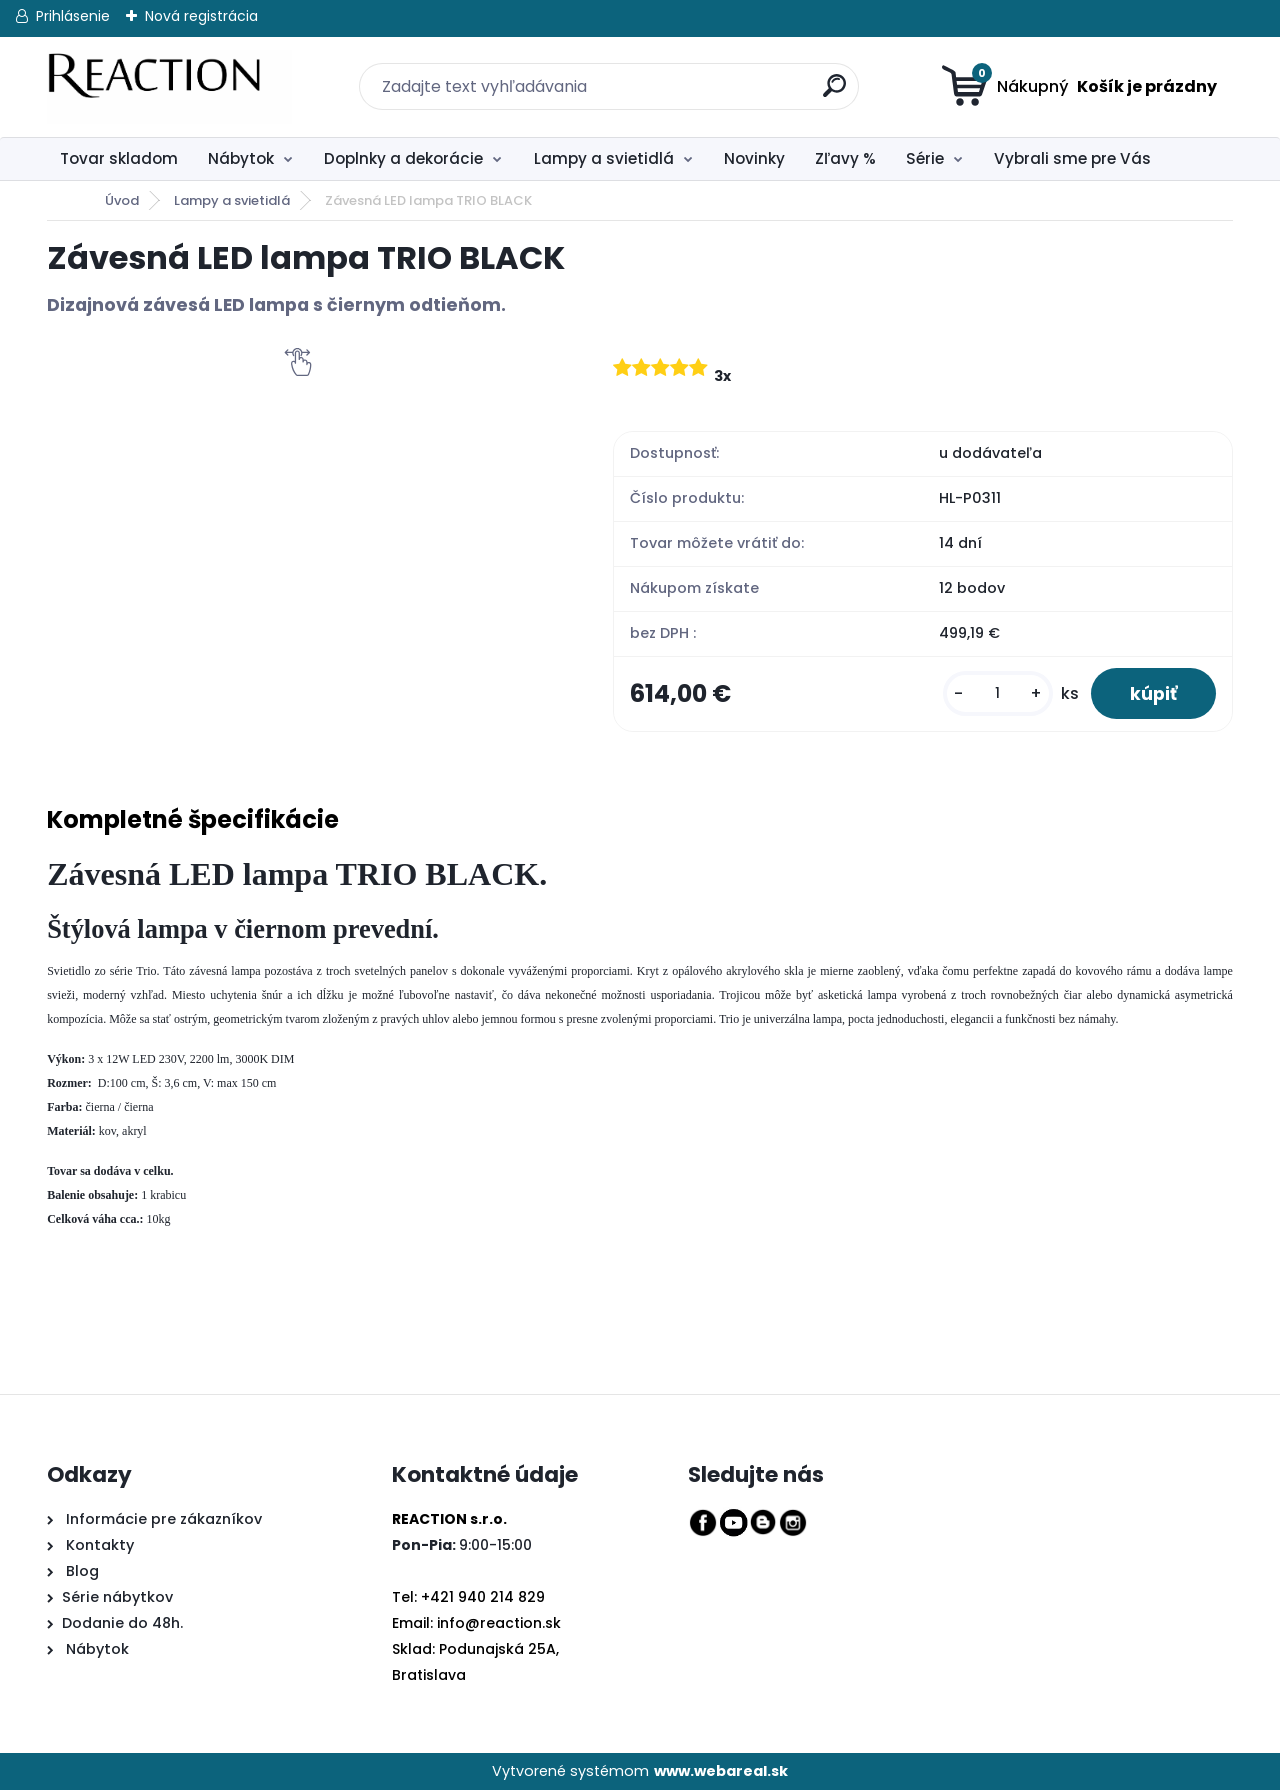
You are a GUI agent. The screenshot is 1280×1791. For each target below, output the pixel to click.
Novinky (754, 158)
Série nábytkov (117, 1597)
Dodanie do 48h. (122, 1623)
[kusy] (996, 693)
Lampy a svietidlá (604, 158)
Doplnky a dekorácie (403, 158)
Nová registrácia (201, 16)
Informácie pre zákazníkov (162, 1520)
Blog (80, 1572)
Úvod (122, 200)
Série (925, 158)
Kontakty (100, 1546)
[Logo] (169, 87)
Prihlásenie (73, 16)
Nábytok (241, 158)
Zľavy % (845, 158)
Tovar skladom (119, 158)
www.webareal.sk (721, 1771)
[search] (823, 74)
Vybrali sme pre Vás (1072, 158)
